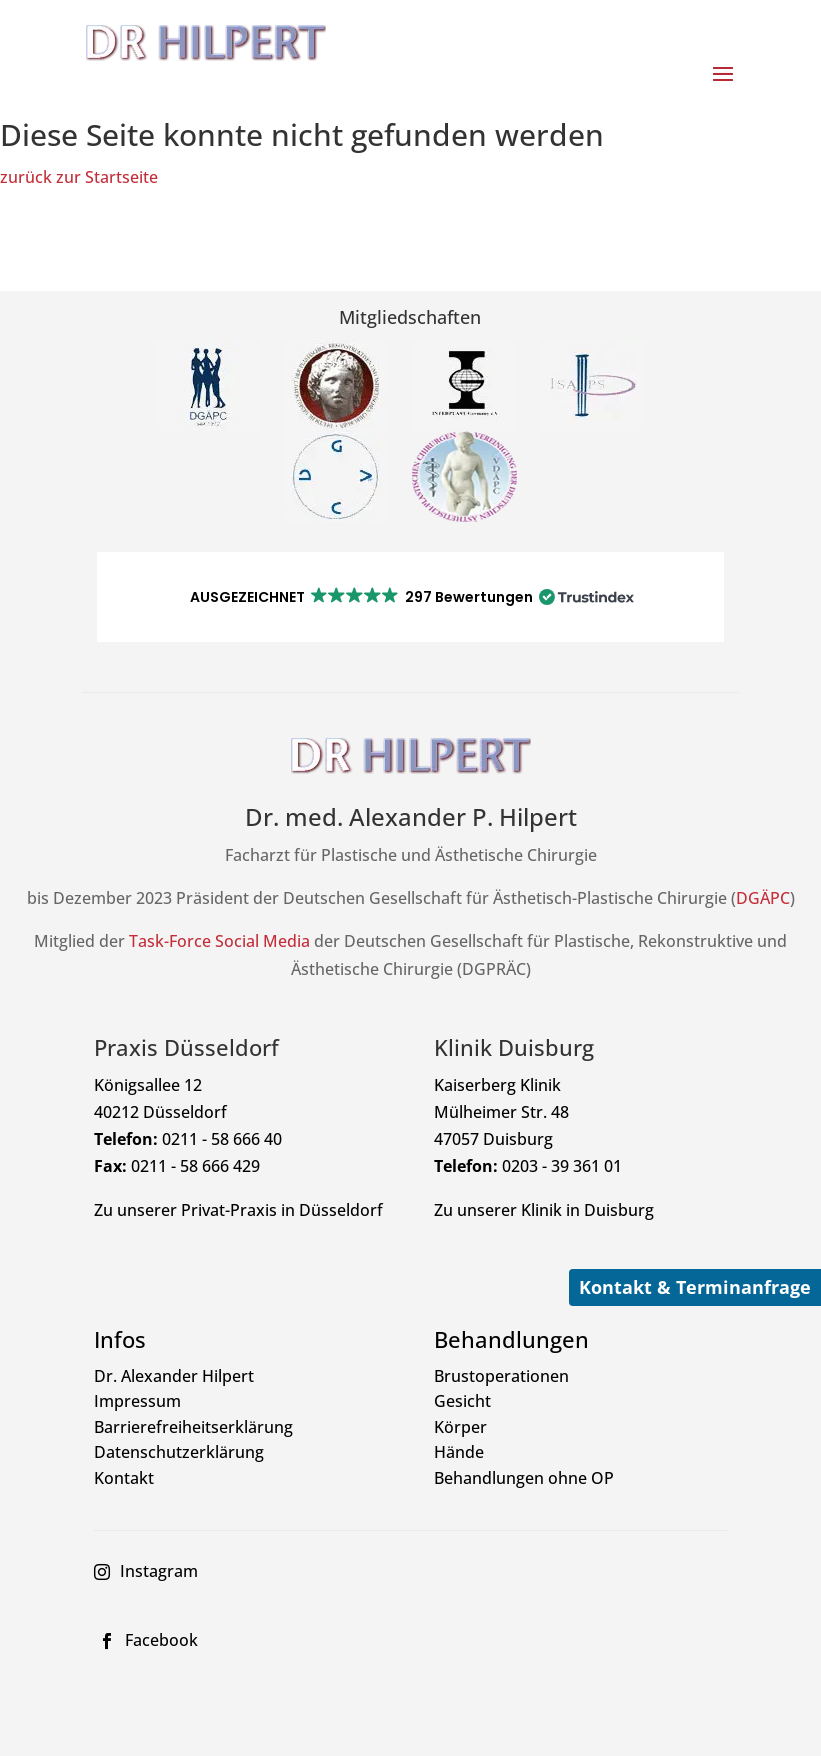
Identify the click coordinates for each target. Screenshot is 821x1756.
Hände (459, 1452)
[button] (411, 597)
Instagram (159, 1571)
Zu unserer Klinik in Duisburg (544, 1210)
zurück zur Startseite (79, 177)
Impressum (137, 1401)
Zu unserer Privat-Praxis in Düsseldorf (238, 1210)
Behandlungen (511, 1339)
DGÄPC (763, 898)
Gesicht (462, 1401)
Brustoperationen (501, 1376)
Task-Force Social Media (219, 941)
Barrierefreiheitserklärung (193, 1427)
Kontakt (124, 1478)
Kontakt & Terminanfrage (695, 1287)
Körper (460, 1427)
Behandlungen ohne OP (524, 1478)
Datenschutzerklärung (179, 1452)
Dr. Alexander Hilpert (174, 1376)
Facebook (161, 1640)
